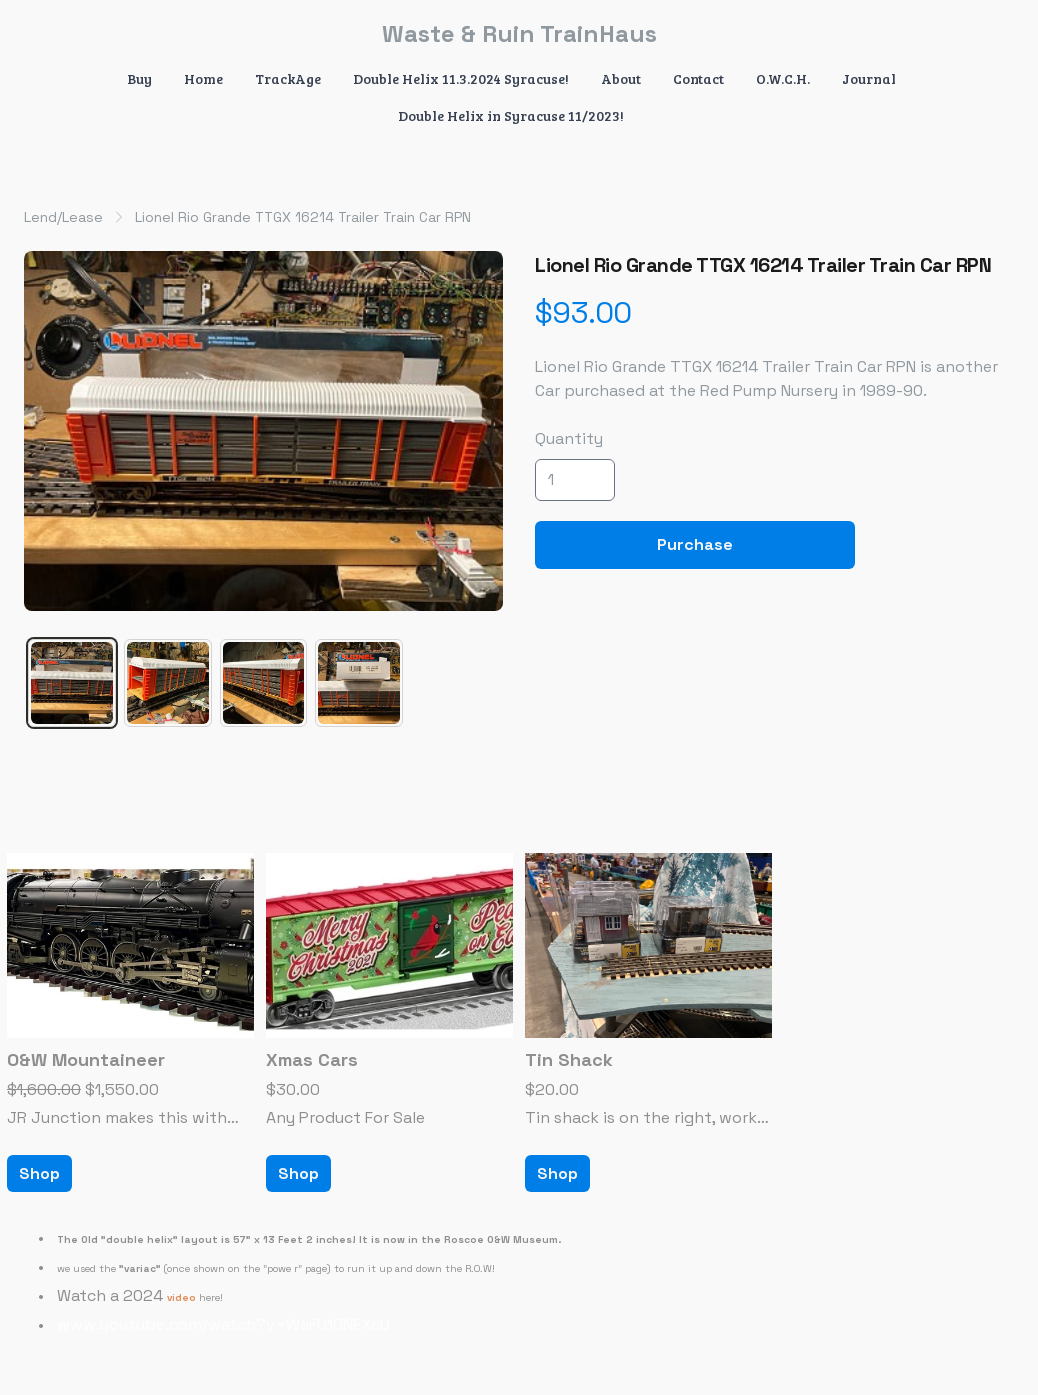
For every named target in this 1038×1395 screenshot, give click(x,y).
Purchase (695, 544)
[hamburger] (64, 32)
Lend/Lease (63, 217)
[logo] (519, 34)
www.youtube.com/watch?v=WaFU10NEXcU (223, 1324)
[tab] (72, 683)
